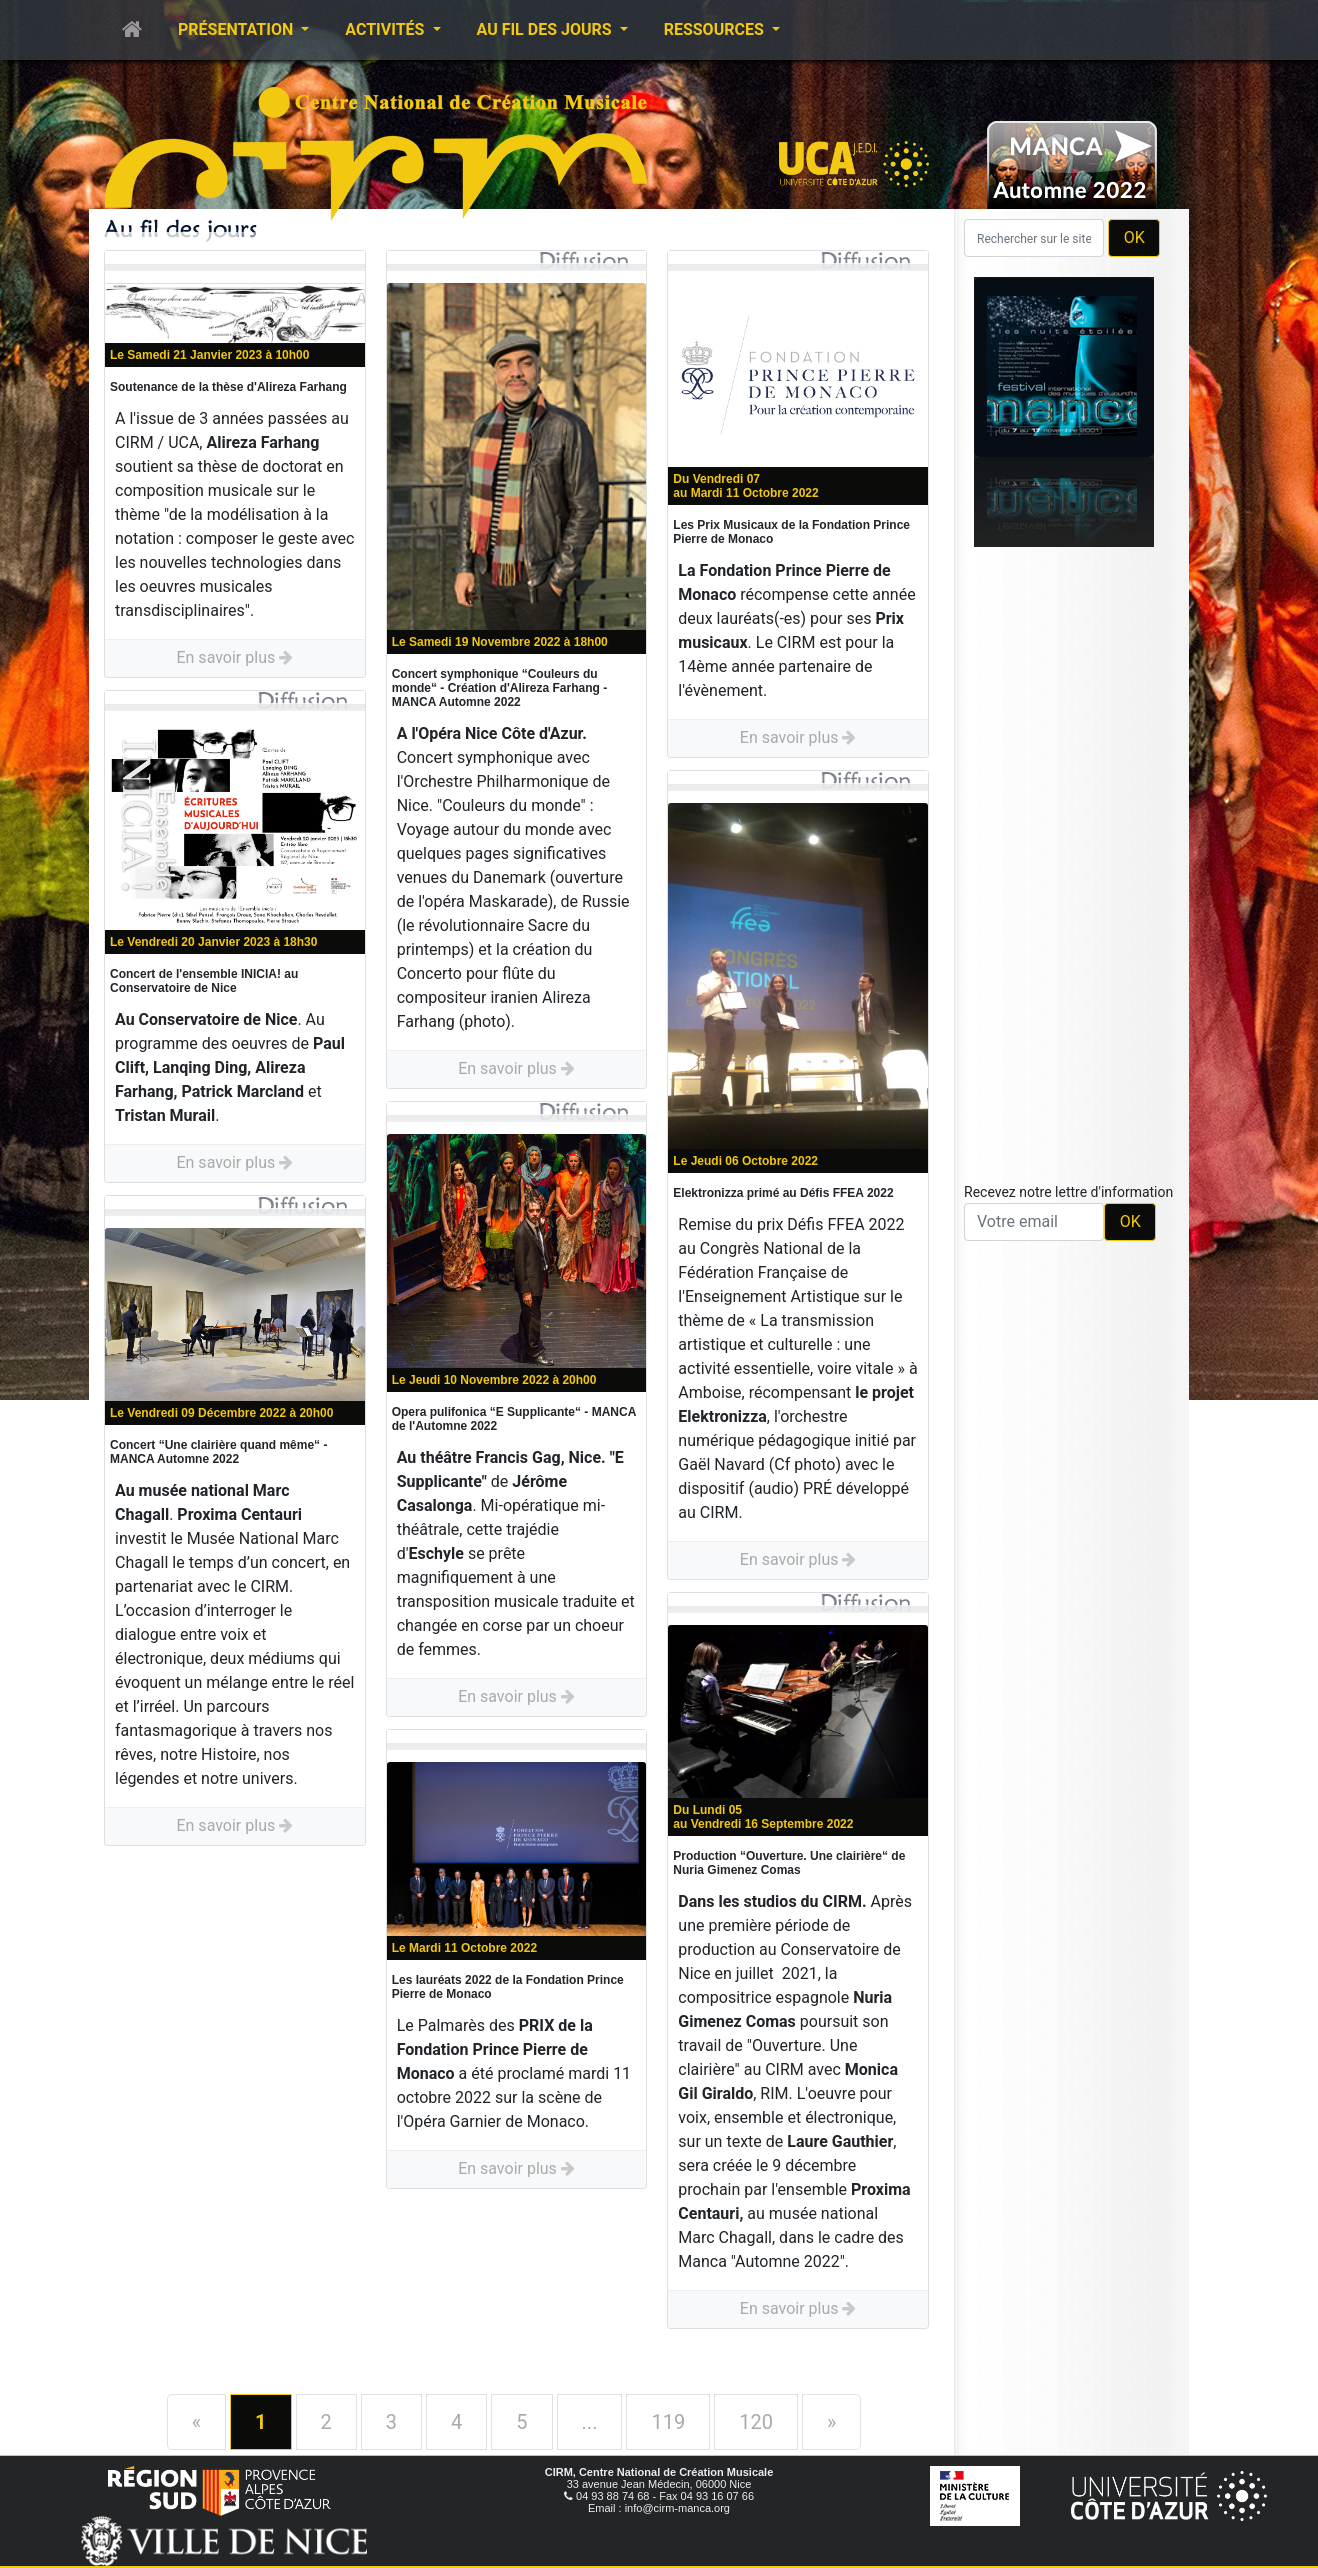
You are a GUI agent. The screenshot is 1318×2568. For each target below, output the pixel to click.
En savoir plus (234, 657)
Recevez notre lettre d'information (1068, 1192)
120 (756, 2422)
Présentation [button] (237, 29)
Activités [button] (386, 29)
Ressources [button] (716, 29)
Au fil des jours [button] (546, 29)
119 (668, 2422)
